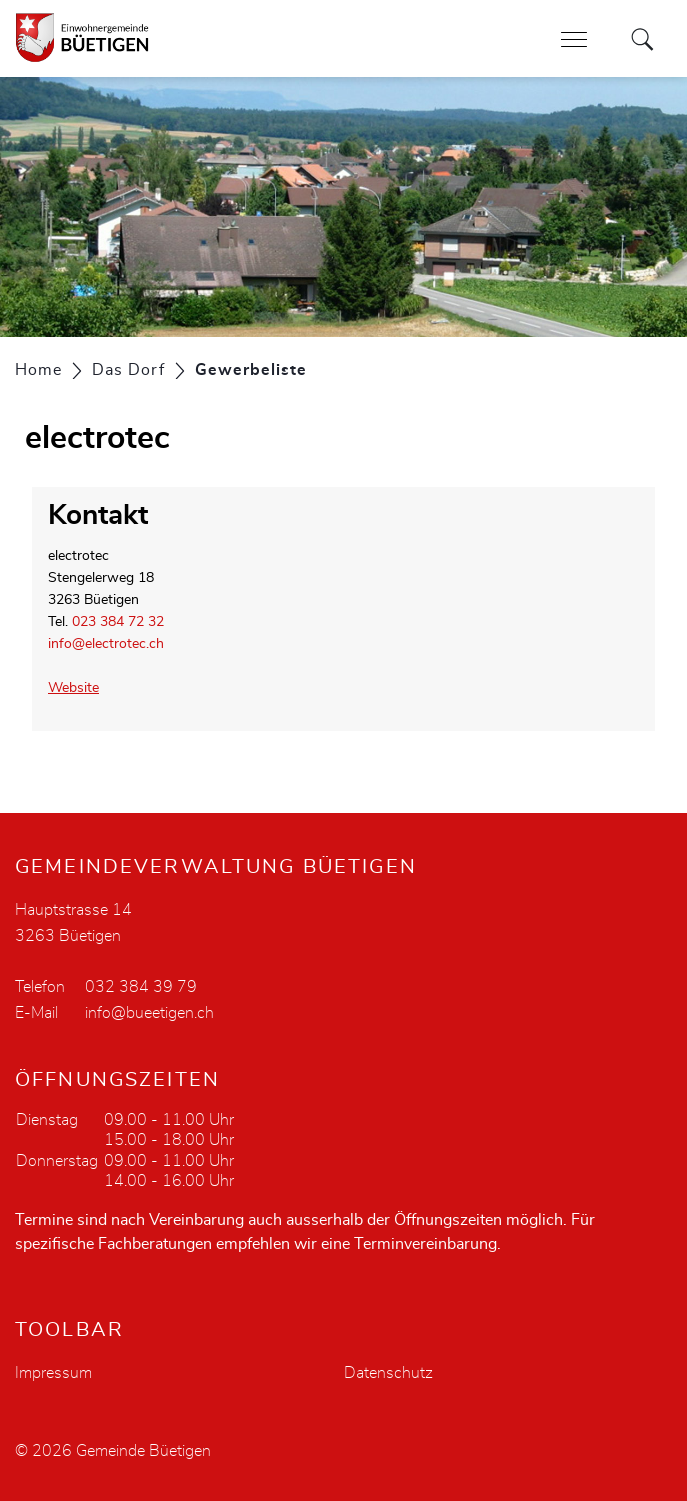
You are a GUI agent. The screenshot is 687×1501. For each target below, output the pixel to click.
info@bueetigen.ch (149, 1013)
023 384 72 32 (118, 622)
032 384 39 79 (141, 987)
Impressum (53, 1373)
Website (82, 688)
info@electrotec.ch (106, 644)
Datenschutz (388, 1373)
